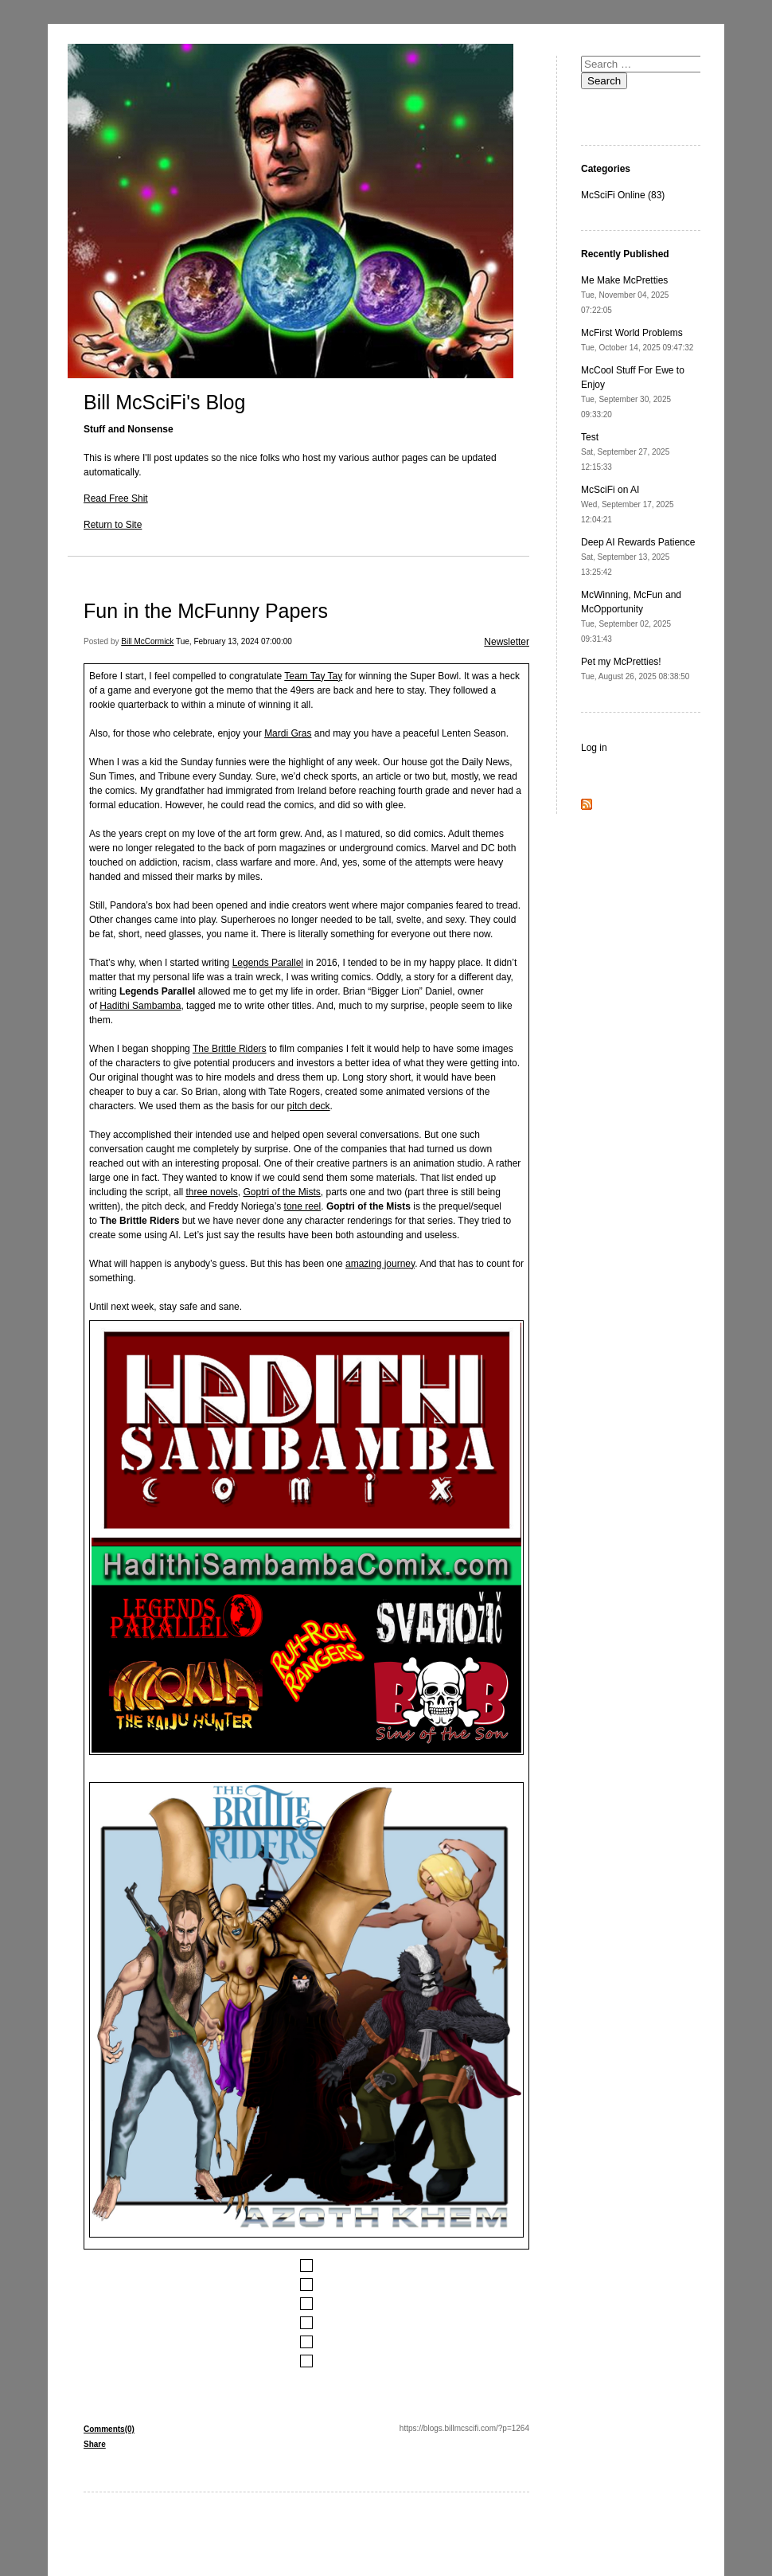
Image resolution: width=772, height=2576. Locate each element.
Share (95, 2444)
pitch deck (308, 1106)
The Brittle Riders (230, 1048)
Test (625, 451)
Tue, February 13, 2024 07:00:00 (234, 641)
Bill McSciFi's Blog (164, 402)
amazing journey (380, 1263)
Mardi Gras (287, 733)
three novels (211, 1192)
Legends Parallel (267, 962)
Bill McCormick (147, 641)
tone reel (303, 1206)
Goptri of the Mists (281, 1192)
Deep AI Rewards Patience (638, 557)
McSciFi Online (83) (623, 195)
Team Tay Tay (313, 676)
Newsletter (506, 641)
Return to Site (113, 524)
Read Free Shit (116, 498)
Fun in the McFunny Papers (206, 611)
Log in (594, 747)
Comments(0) (109, 2429)
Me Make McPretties (625, 295)
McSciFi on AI (627, 504)
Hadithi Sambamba (140, 1005)
